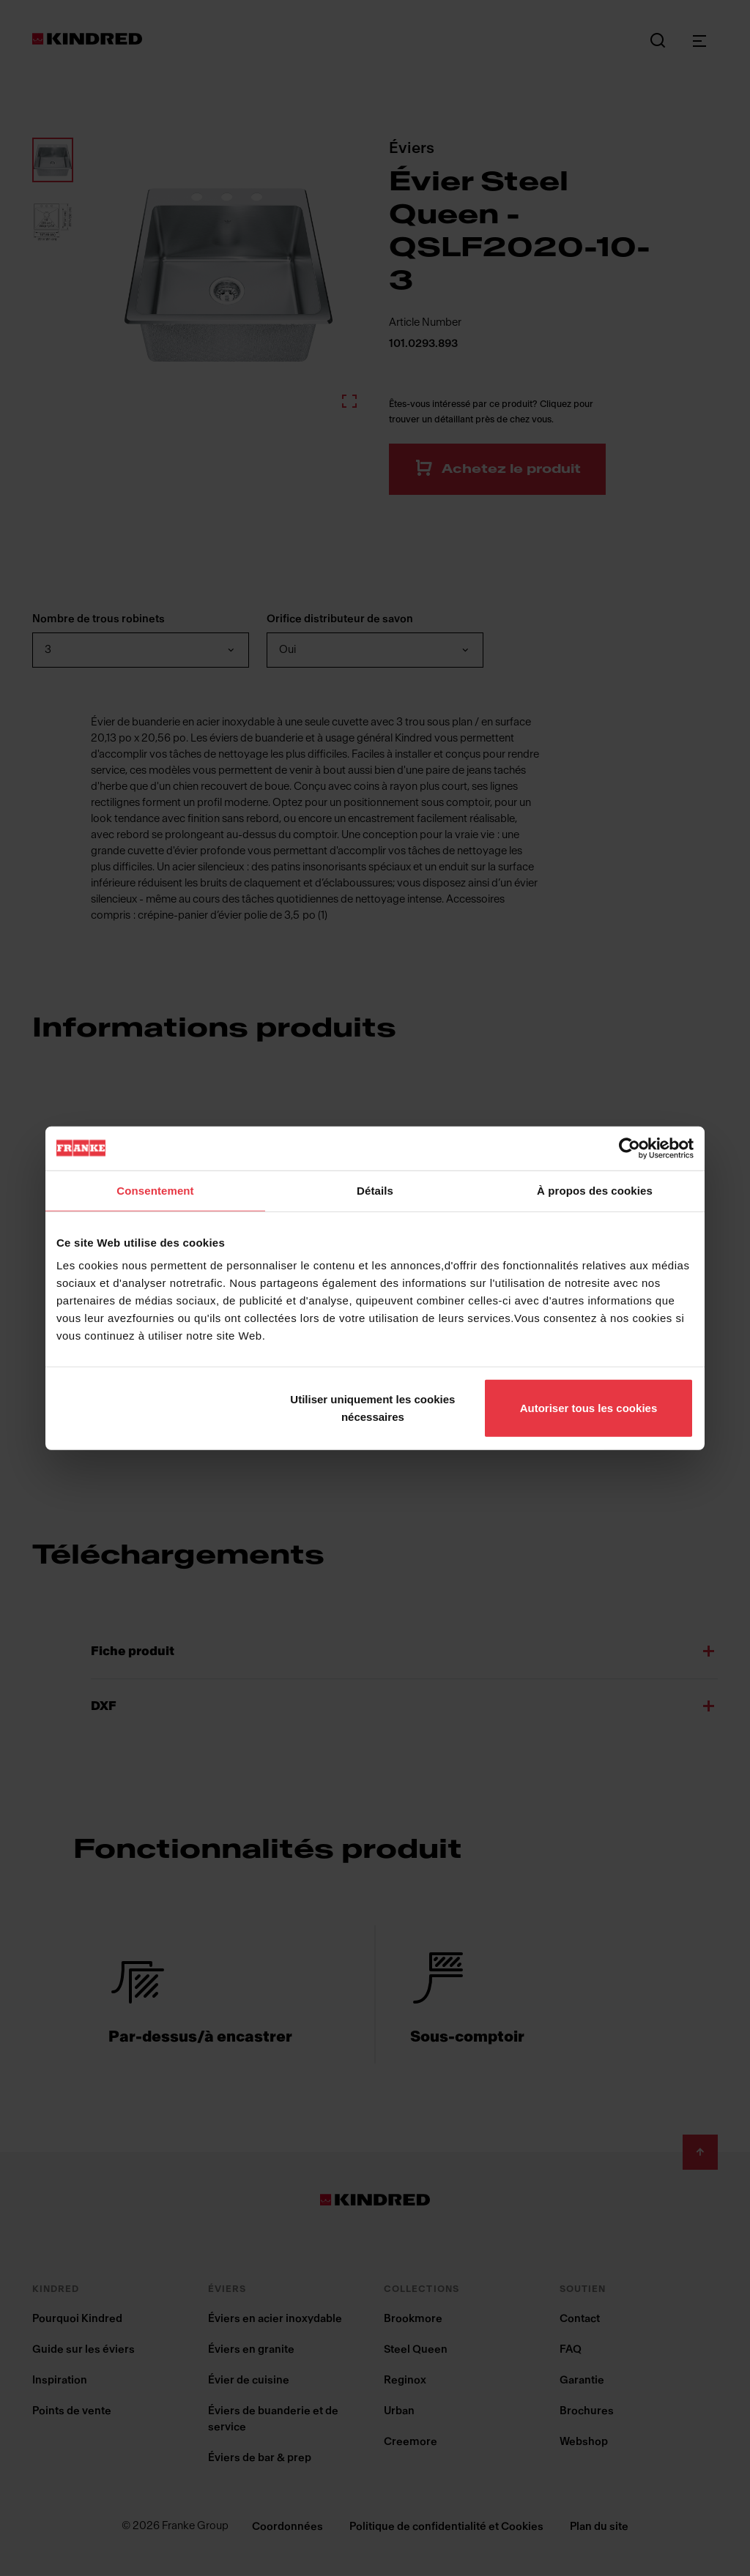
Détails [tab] (375, 1190)
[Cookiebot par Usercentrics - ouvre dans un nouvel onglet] (629, 1148)
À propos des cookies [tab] (595, 1190)
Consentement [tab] (154, 1190)
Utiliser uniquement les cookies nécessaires (372, 1408)
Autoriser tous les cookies (589, 1408)
